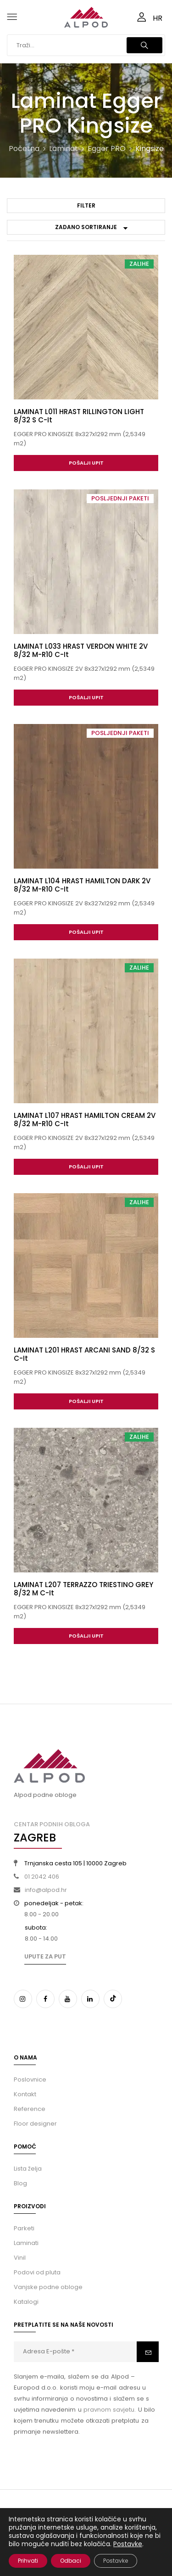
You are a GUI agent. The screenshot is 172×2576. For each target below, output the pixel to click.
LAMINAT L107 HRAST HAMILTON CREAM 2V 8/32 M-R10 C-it (84, 1119)
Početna (24, 148)
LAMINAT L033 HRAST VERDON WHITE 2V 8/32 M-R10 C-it (81, 650)
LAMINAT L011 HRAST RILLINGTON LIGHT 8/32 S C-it (79, 416)
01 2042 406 (41, 1876)
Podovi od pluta (37, 2272)
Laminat (63, 148)
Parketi (24, 2228)
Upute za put (45, 1956)
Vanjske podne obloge (48, 2287)
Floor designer (35, 2123)
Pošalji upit (86, 462)
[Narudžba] (86, 227)
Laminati (26, 2243)
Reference (29, 2109)
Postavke (127, 2544)
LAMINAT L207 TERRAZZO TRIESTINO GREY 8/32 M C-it (83, 1589)
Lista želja (28, 2168)
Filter (86, 205)
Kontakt (25, 2094)
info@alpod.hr (46, 1890)
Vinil (20, 2257)
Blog (20, 2183)
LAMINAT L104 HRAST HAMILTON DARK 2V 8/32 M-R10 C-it (82, 885)
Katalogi (26, 2301)
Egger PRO (107, 148)
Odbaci (70, 2561)
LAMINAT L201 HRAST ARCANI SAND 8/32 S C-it (84, 1354)
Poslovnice (30, 2079)
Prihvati (28, 2561)
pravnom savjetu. (109, 2409)
